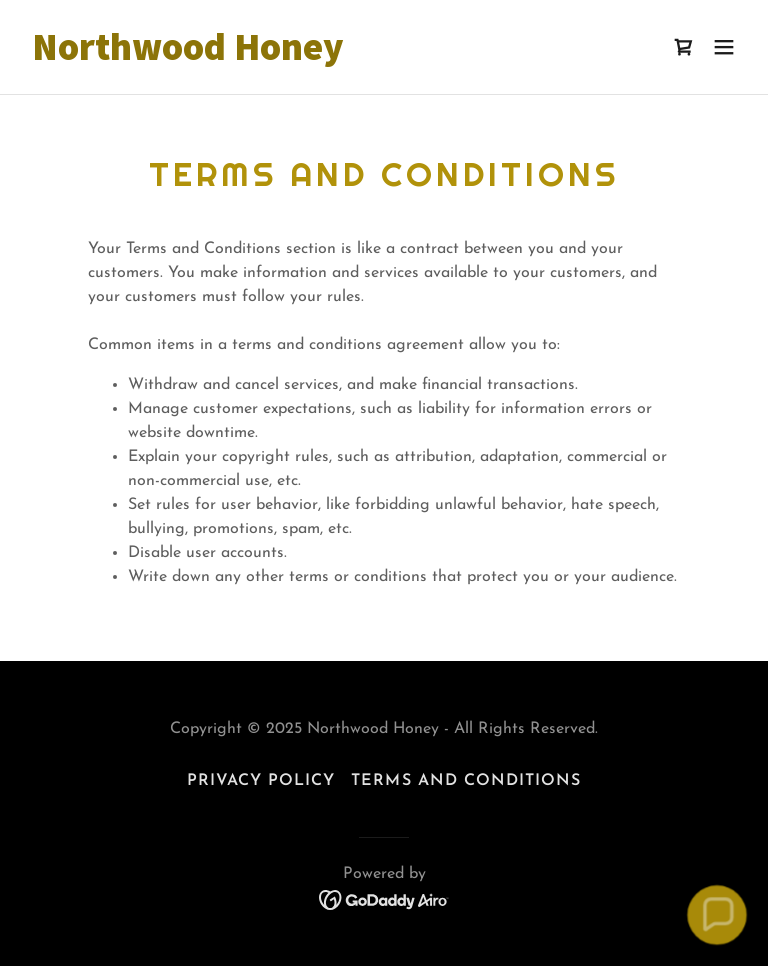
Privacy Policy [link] (261, 781)
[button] (724, 47)
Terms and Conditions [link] (465, 781)
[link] (188, 56)
